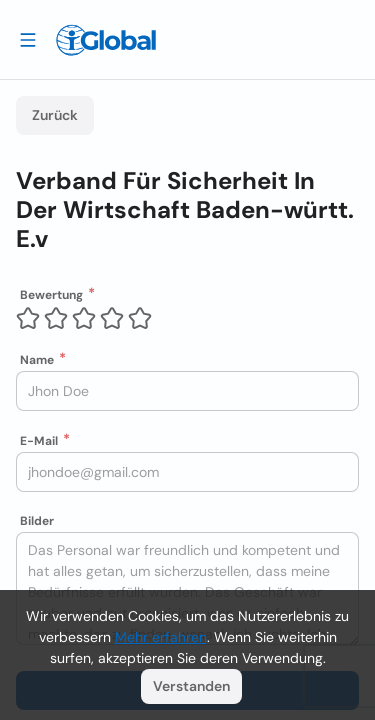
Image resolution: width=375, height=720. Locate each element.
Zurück (55, 115)
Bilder (37, 521)
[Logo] (106, 40)
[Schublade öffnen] (28, 39)
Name (37, 360)
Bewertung (51, 295)
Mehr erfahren (161, 637)
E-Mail (39, 441)
